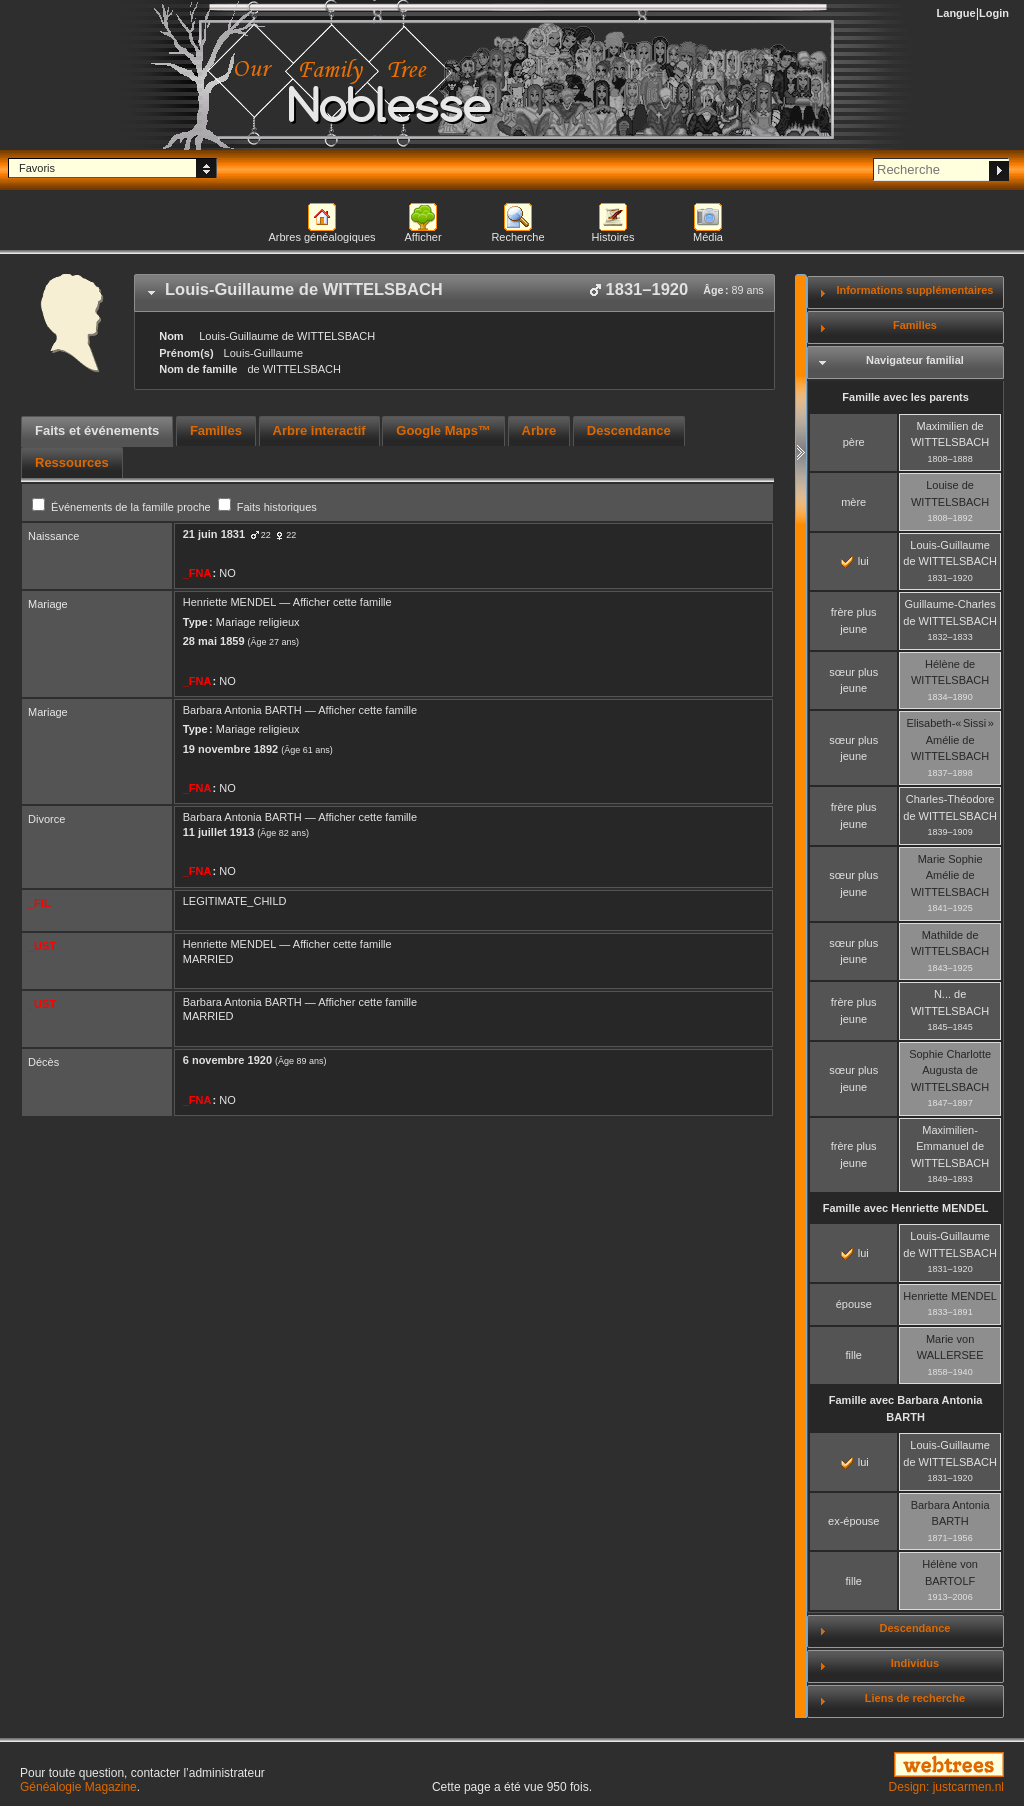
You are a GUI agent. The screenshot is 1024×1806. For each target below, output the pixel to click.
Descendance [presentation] (629, 430)
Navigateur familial (915, 360)
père (854, 442)
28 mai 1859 (214, 641)
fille (853, 1355)
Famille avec (906, 1208)
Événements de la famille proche (123, 507)
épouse (854, 1304)
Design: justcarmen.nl (946, 1787)
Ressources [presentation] (72, 462)
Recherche (517, 237)
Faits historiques (267, 507)
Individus (915, 1663)
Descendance (914, 1628)
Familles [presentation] (216, 430)
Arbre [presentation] (539, 430)
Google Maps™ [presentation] (443, 430)
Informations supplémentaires (914, 290)
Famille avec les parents (905, 397)
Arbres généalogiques (321, 237)
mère (853, 502)
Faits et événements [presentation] (97, 430)
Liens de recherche (915, 1698)
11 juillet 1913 (219, 832)
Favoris (37, 168)
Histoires (613, 237)
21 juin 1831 (214, 534)
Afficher (422, 237)
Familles (915, 325)
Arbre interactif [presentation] (319, 430)
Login (994, 13)
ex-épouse (853, 1521)
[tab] (454, 293)
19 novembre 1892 (230, 749)
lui (855, 561)
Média (708, 237)
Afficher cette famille (342, 602)
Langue (956, 13)
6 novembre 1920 (227, 1060)
